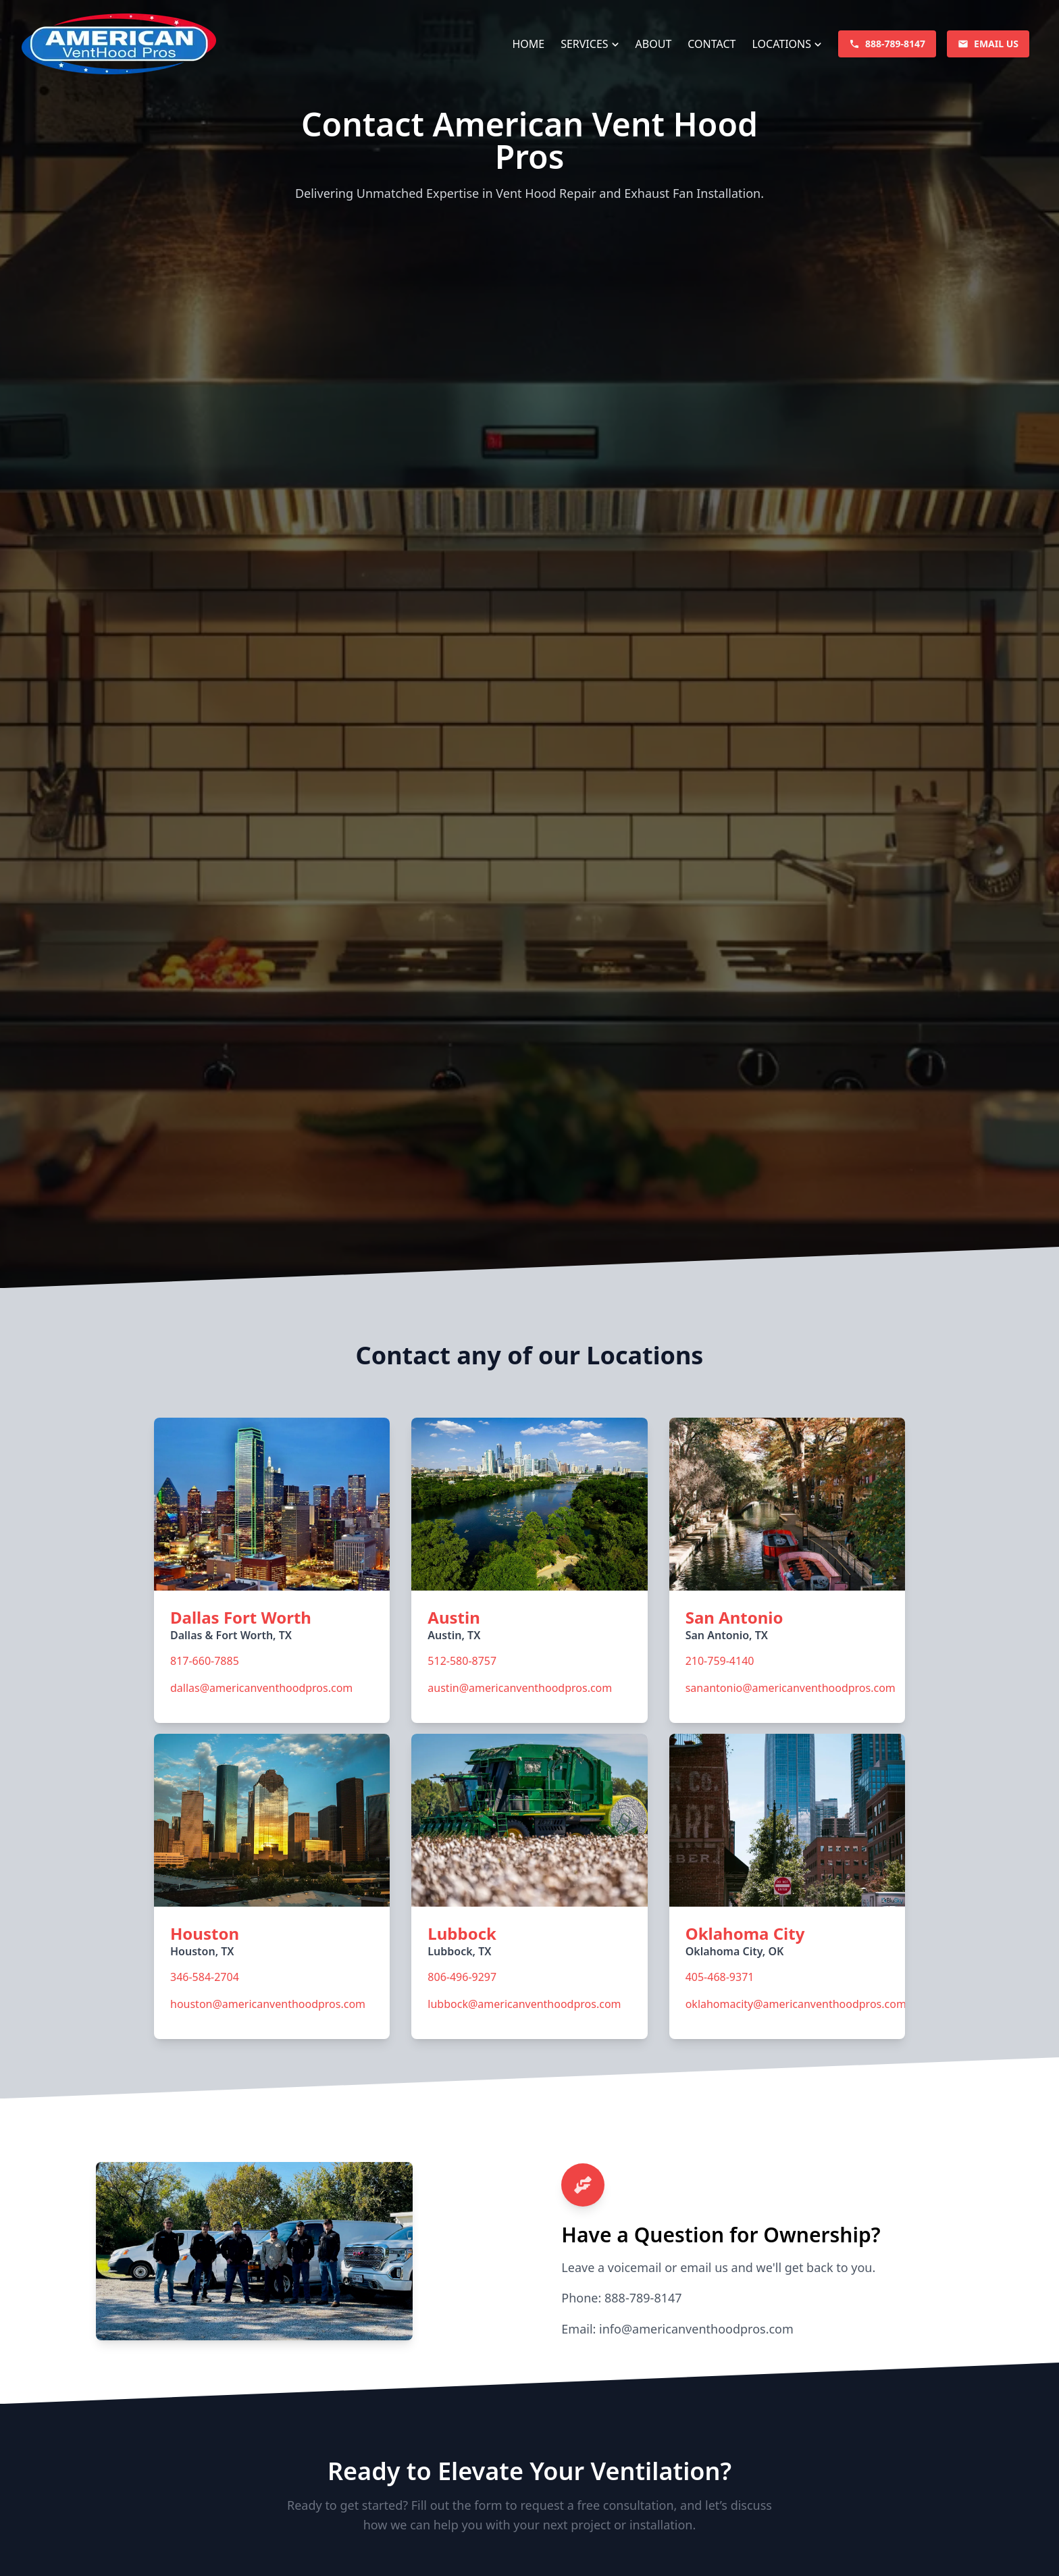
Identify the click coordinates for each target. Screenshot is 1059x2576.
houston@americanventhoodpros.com (267, 2004)
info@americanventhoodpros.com (696, 2329)
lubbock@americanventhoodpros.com (524, 2004)
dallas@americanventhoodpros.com (261, 1687)
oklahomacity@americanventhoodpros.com (796, 2004)
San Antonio (734, 1617)
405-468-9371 (720, 1976)
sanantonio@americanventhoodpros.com (791, 1687)
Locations (781, 43)
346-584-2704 (204, 1976)
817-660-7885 (204, 1660)
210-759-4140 (720, 1660)
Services (584, 43)
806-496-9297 (462, 1976)
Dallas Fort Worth (240, 1617)
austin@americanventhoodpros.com (520, 1687)
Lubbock (462, 1933)
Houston (204, 1933)
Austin (454, 1617)
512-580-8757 (462, 1660)
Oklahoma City (745, 1933)
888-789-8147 (643, 2298)
